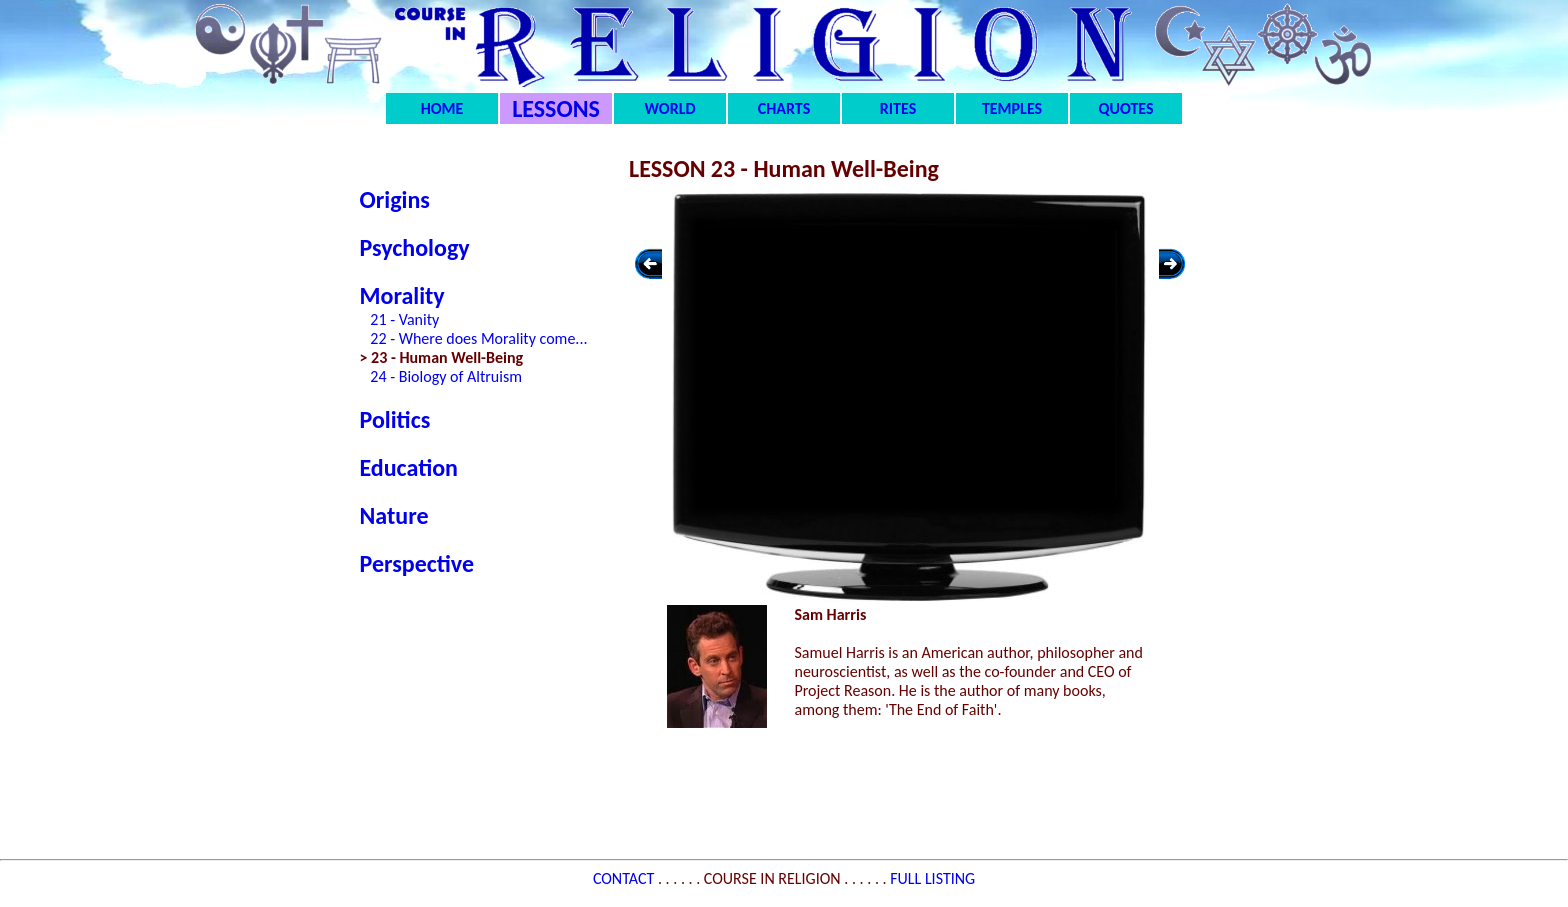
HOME (442, 108)
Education (409, 467)
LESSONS (556, 108)
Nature (394, 515)
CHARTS (784, 108)
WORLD (670, 108)
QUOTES (1125, 108)
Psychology (415, 247)
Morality (402, 295)
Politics (395, 419)
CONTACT (625, 878)
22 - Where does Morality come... (478, 338)
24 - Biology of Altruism (446, 376)
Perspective (417, 563)
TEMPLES (1012, 108)
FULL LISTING (932, 878)
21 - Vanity (404, 319)
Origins (395, 199)
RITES (898, 108)
